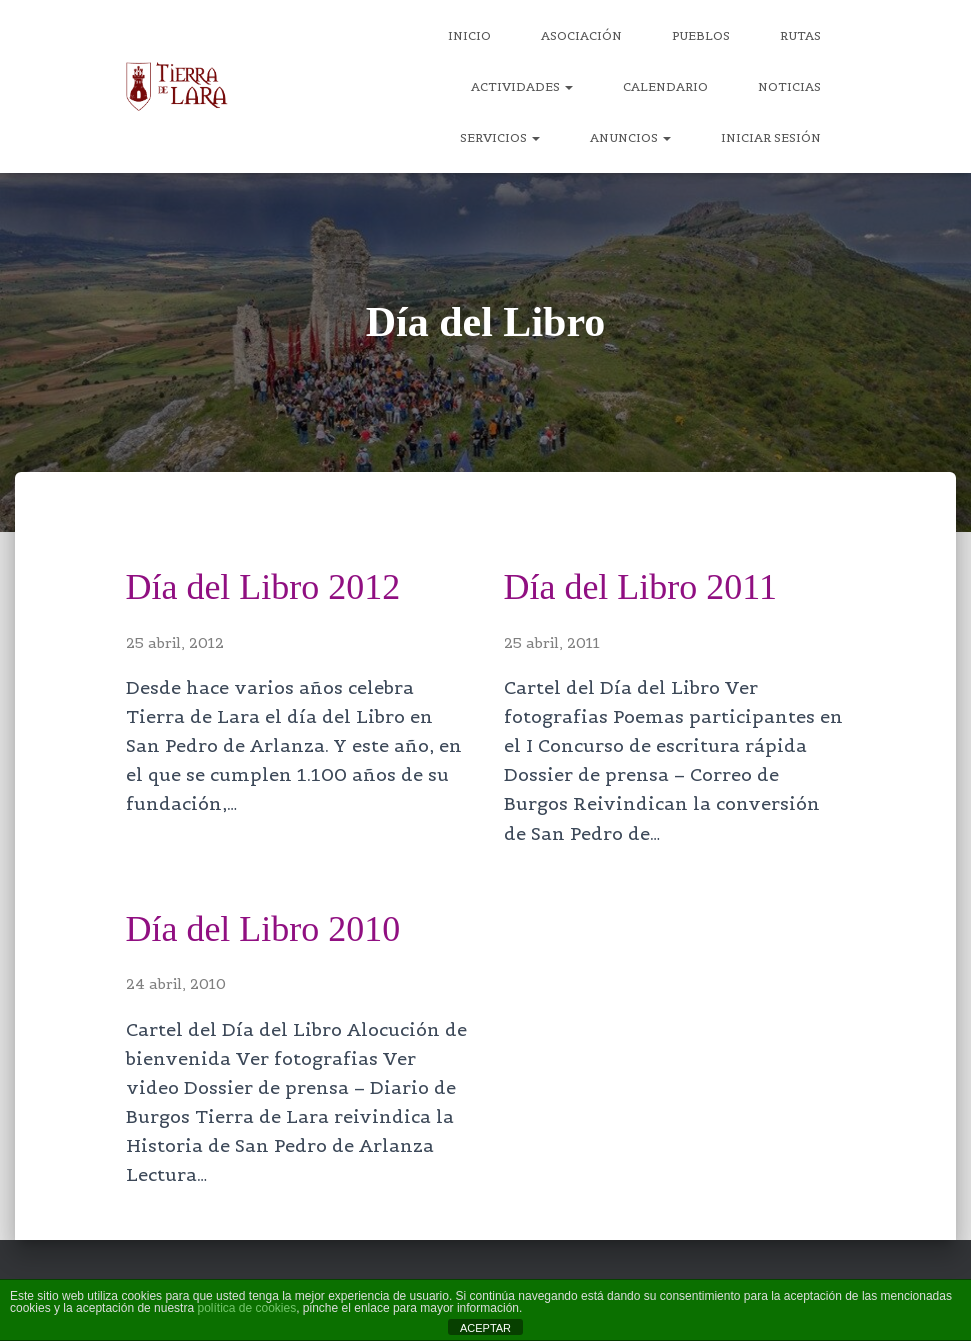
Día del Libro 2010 (267, 928)
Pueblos (701, 35)
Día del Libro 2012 (267, 586)
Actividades (522, 86)
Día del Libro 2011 (644, 586)
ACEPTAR (485, 1328)
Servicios (500, 137)
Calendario (665, 86)
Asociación (581, 35)
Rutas (800, 35)
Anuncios (630, 137)
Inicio (469, 35)
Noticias (789, 86)
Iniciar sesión (771, 137)
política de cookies (246, 1308)
